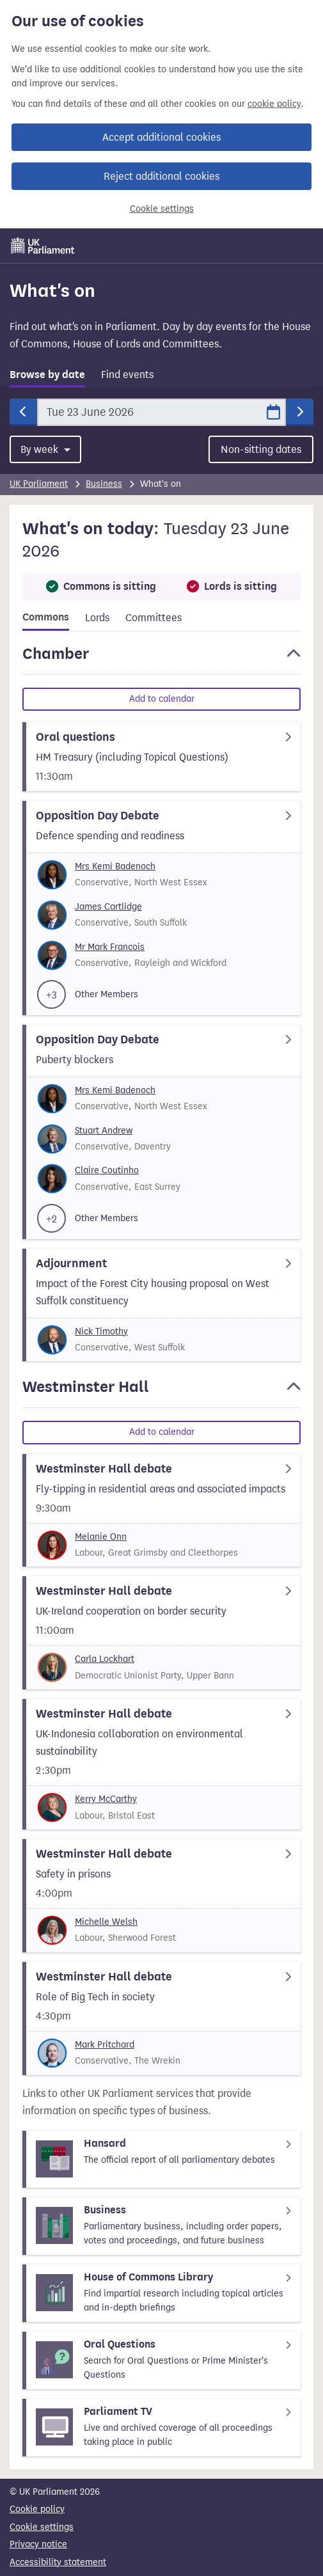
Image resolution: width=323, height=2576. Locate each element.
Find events (127, 374)
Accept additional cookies (161, 137)
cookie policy (274, 104)
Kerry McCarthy (106, 1799)
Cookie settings (162, 208)
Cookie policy (37, 2509)
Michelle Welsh (106, 1921)
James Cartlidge (108, 906)
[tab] (47, 377)
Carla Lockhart (104, 1659)
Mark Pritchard (104, 2044)
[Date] (161, 412)
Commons (45, 617)
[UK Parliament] (43, 246)
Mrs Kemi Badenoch (115, 866)
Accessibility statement (58, 2562)
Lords (97, 618)
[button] (161, 659)
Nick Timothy (101, 1331)
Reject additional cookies (161, 176)
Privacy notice (38, 2544)
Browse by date (47, 374)
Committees (153, 618)
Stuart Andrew (103, 1130)
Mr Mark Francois (110, 947)
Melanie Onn (101, 1536)
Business (104, 483)
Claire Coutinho (107, 1170)
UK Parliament (39, 483)
